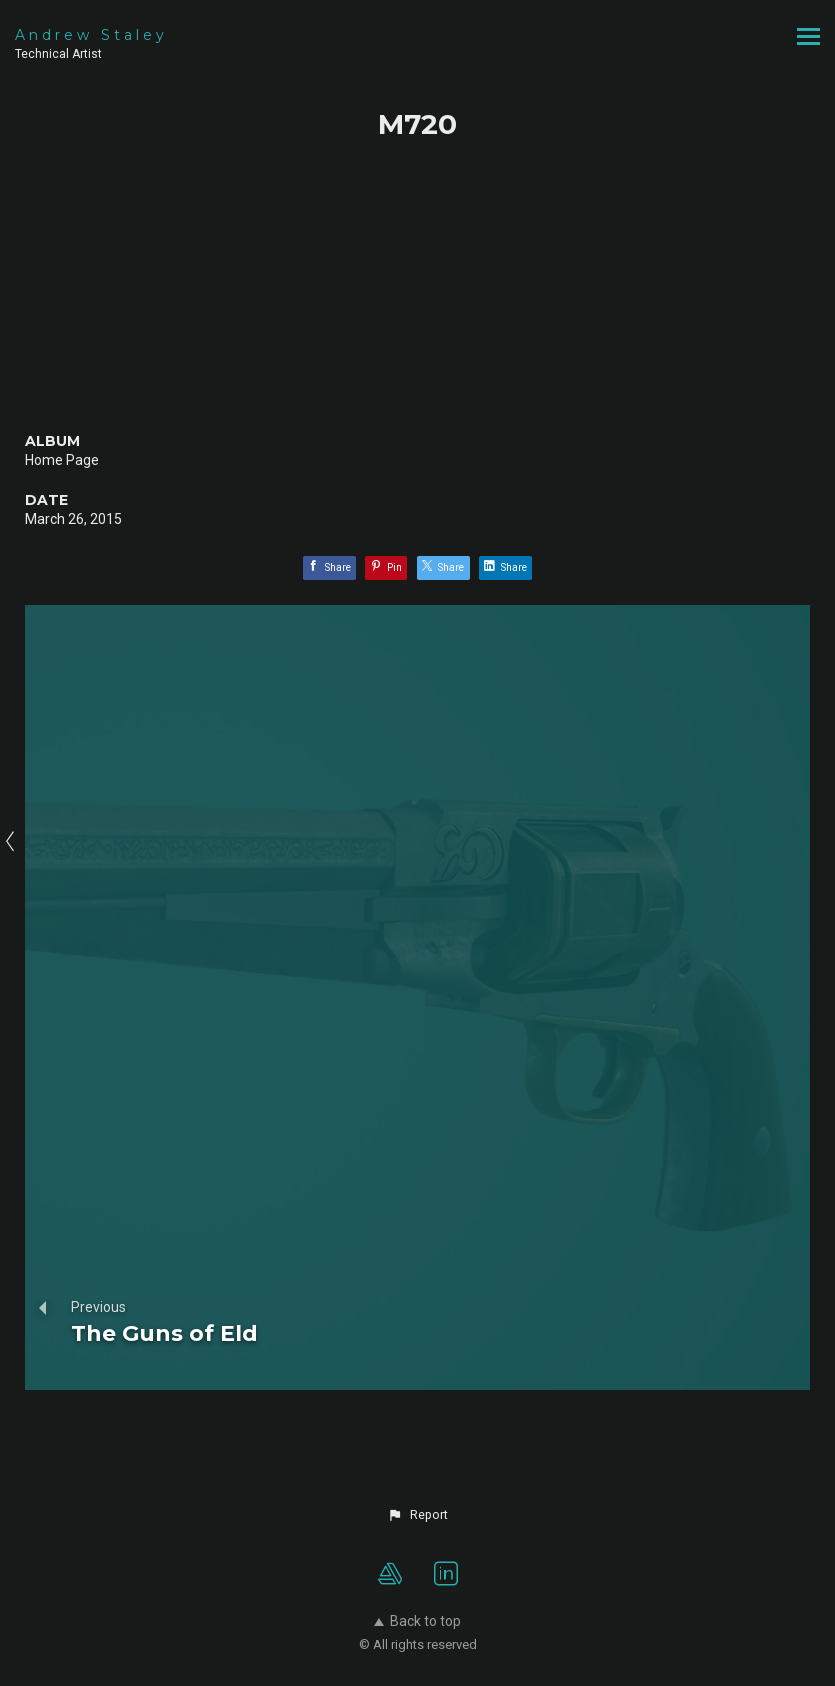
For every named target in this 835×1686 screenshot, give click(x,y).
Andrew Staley (91, 35)
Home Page (62, 460)
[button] (417, 1515)
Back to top (417, 1621)
